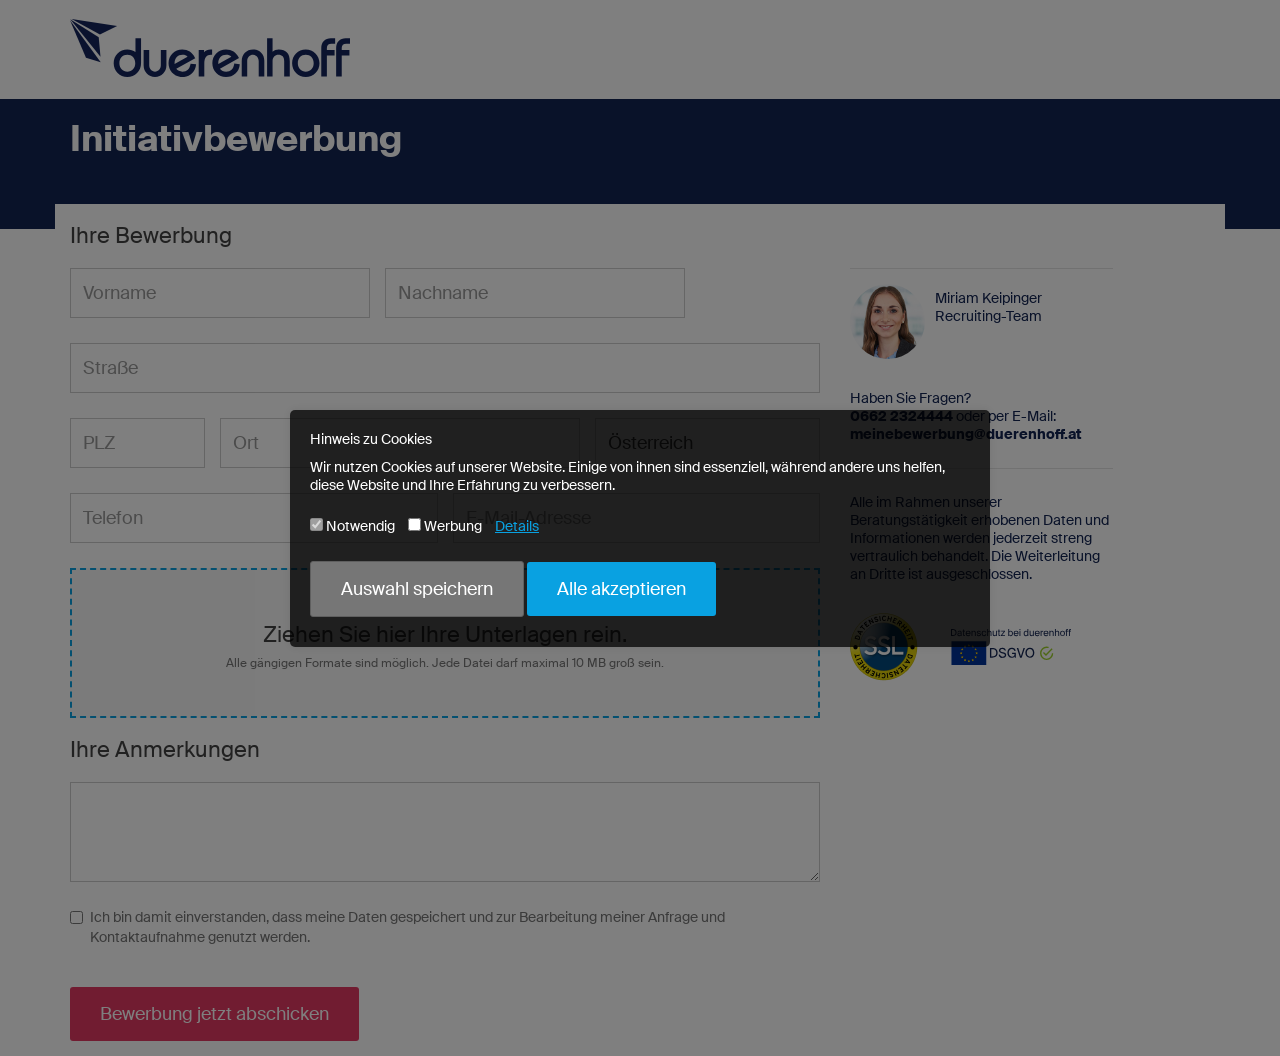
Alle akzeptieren (621, 589)
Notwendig (352, 526)
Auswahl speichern (417, 589)
